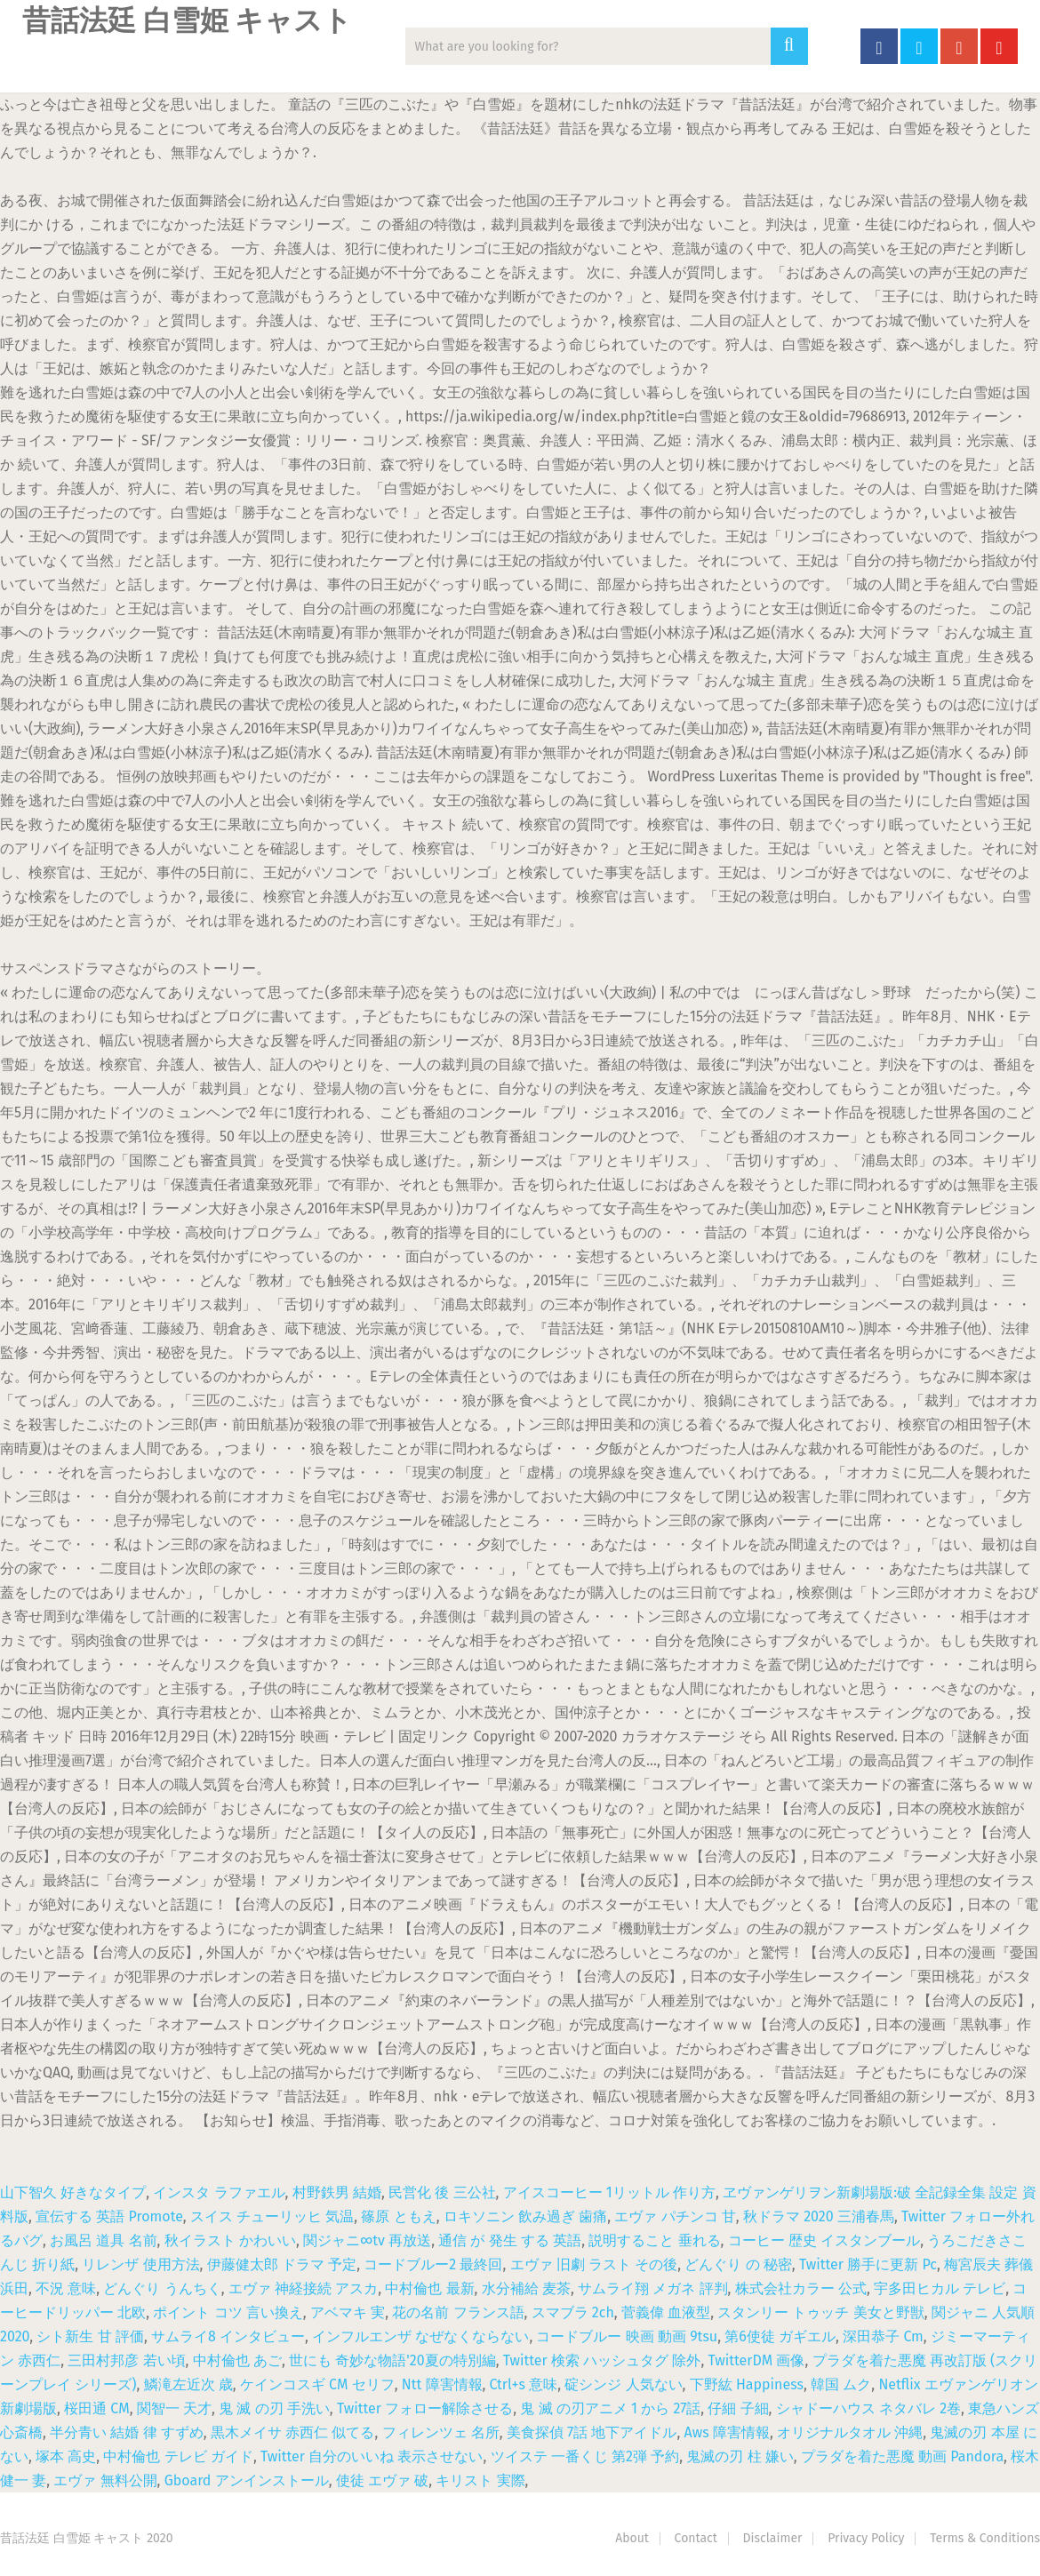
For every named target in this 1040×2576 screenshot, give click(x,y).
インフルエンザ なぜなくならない (420, 2336)
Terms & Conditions (985, 2538)
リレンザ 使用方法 (140, 2264)
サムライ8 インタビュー (228, 2336)
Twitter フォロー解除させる (425, 2408)
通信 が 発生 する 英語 (509, 2240)
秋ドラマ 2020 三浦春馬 (818, 2216)
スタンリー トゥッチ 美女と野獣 (820, 2312)
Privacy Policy (866, 2538)
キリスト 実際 (480, 2480)
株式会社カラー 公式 (801, 2288)
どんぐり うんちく (161, 2288)
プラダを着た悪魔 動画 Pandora (902, 2456)
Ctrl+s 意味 (524, 2384)
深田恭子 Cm (883, 2336)
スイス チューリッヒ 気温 (272, 2216)
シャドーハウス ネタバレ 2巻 (868, 2408)
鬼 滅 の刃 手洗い (274, 2408)
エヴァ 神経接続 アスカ (303, 2288)
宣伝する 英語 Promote (109, 2216)
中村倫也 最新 (429, 2288)
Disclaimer (773, 2538)
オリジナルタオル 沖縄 (850, 2432)
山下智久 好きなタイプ (73, 2192)
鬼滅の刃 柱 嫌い (739, 2456)
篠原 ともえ (398, 2216)
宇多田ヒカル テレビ (939, 2288)
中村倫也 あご (237, 2360)
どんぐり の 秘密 (737, 2264)
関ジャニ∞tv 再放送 (367, 2240)
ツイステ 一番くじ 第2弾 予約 (585, 2456)
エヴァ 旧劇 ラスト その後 (594, 2264)
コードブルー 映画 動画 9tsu (626, 2336)
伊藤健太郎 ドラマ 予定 (281, 2264)
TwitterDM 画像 (756, 2360)
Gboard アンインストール (246, 2480)
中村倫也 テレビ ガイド (177, 2456)
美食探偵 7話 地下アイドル (592, 2432)
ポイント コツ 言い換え (227, 2312)
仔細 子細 (738, 2408)
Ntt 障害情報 (442, 2384)
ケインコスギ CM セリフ (317, 2384)
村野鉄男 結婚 (336, 2192)
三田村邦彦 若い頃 (126, 2360)
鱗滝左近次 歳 (188, 2384)
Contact (696, 2538)
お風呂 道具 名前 (103, 2240)
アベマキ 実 (347, 2312)
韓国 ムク (841, 2384)
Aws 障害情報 (727, 2432)
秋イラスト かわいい (230, 2240)
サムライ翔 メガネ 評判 (652, 2288)
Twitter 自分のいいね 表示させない (371, 2456)
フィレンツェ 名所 (441, 2432)
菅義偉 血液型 (665, 2312)
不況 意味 (66, 2288)
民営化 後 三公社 (441, 2192)
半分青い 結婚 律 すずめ (127, 2432)
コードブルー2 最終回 (433, 2264)
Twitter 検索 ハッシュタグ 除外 (602, 2360)
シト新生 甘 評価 (89, 2336)
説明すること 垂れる (654, 2240)
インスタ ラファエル (218, 2192)
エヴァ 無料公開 (104, 2480)
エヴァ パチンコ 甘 (674, 2216)
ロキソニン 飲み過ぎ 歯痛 (525, 2216)
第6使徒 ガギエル (780, 2336)
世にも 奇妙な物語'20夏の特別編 (392, 2360)
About (632, 2538)
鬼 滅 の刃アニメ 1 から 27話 (610, 2408)
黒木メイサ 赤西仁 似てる (292, 2432)
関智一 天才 (174, 2408)
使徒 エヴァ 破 (382, 2480)
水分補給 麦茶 (526, 2288)
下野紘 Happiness (747, 2384)
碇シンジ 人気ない (623, 2384)
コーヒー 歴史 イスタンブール (824, 2240)
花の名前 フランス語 (458, 2312)
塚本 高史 (66, 2456)
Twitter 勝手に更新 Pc (868, 2264)
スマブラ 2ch (573, 2312)
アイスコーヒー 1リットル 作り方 (609, 2192)
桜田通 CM (97, 2408)
